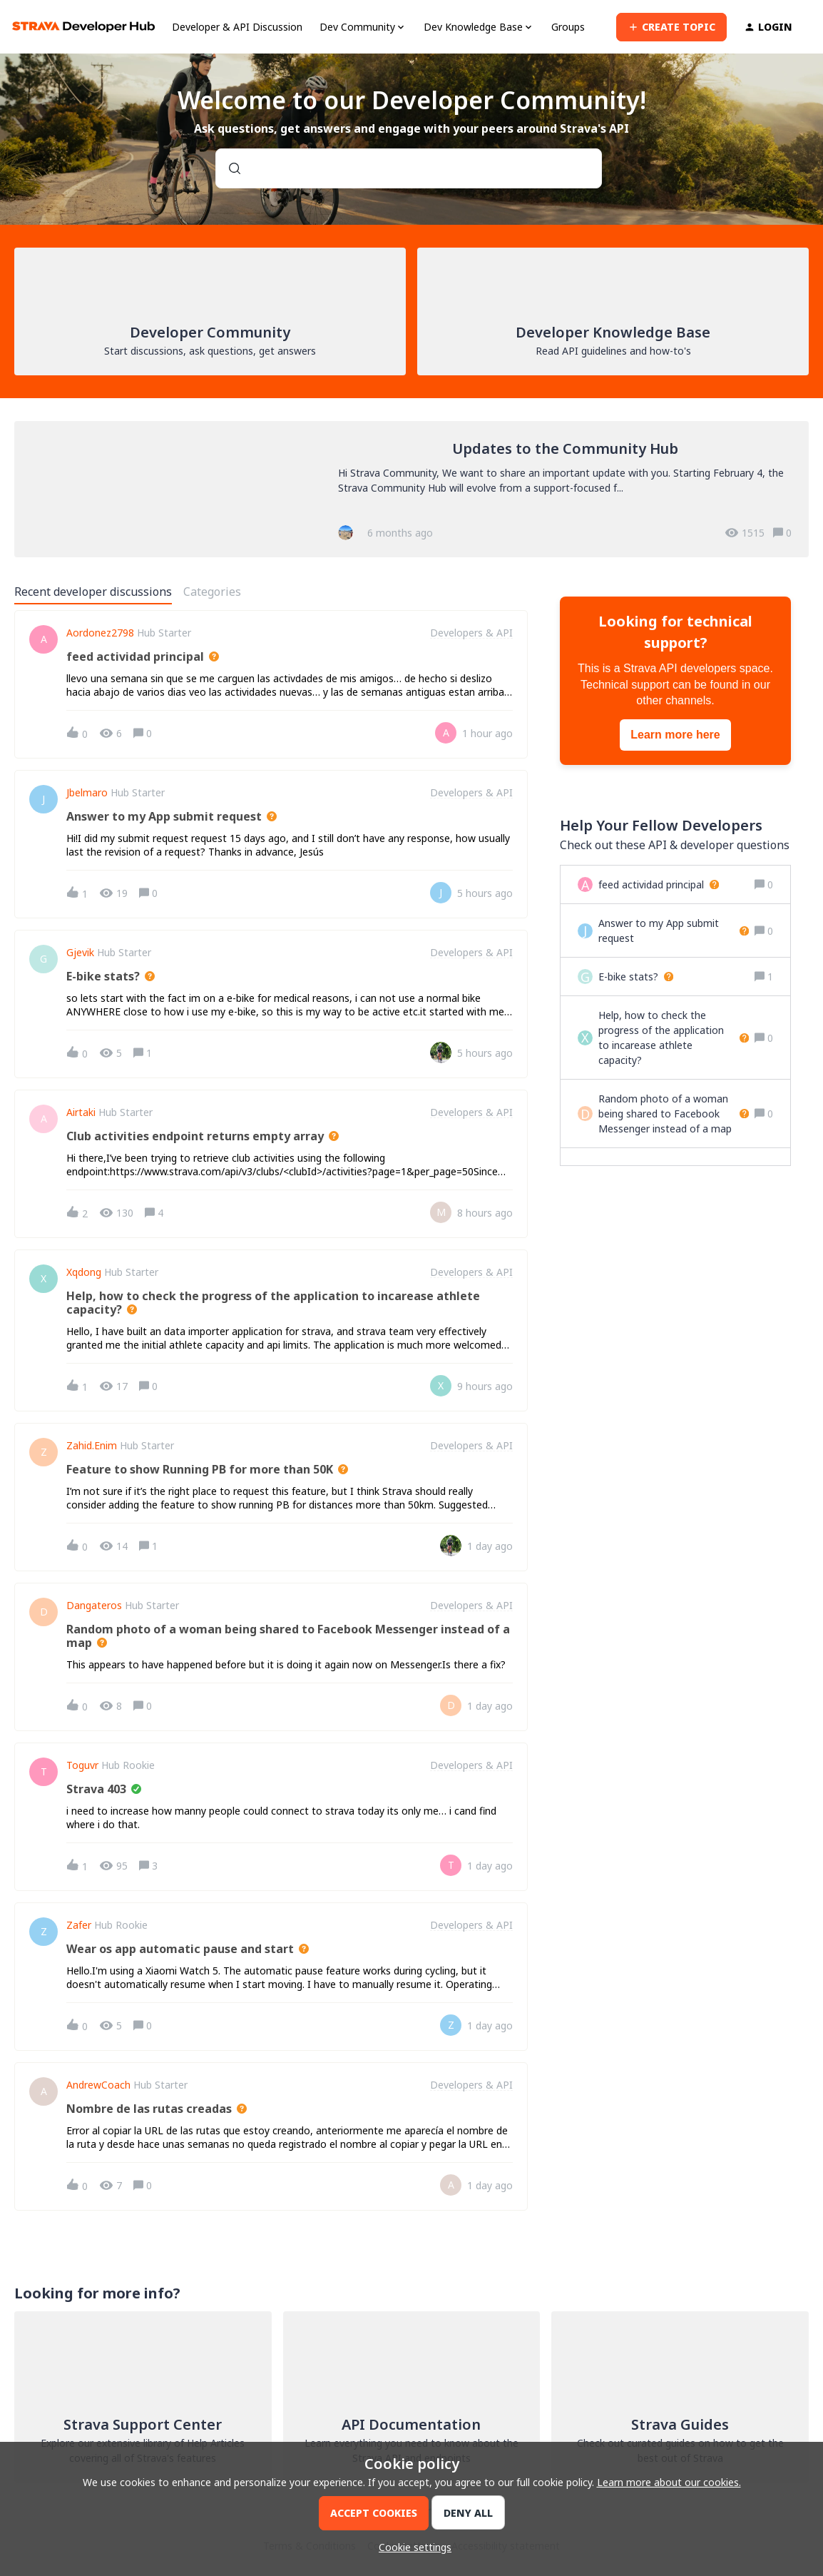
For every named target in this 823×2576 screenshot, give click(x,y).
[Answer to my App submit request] (673, 930)
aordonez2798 (100, 633)
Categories (212, 591)
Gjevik (80, 953)
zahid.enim (91, 1446)
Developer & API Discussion (237, 27)
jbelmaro (87, 793)
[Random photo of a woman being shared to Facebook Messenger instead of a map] (673, 1113)
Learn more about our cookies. (669, 2482)
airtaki (81, 1112)
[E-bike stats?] (635, 976)
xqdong (83, 1272)
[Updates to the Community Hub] (411, 489)
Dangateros (94, 1606)
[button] (411, 2547)
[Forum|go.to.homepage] (83, 26)
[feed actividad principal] (658, 884)
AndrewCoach (98, 2085)
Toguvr (82, 1765)
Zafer (78, 1925)
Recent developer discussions (93, 591)
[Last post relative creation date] (487, 733)
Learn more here (675, 735)
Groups (568, 27)
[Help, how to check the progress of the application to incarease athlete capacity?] (673, 1037)
